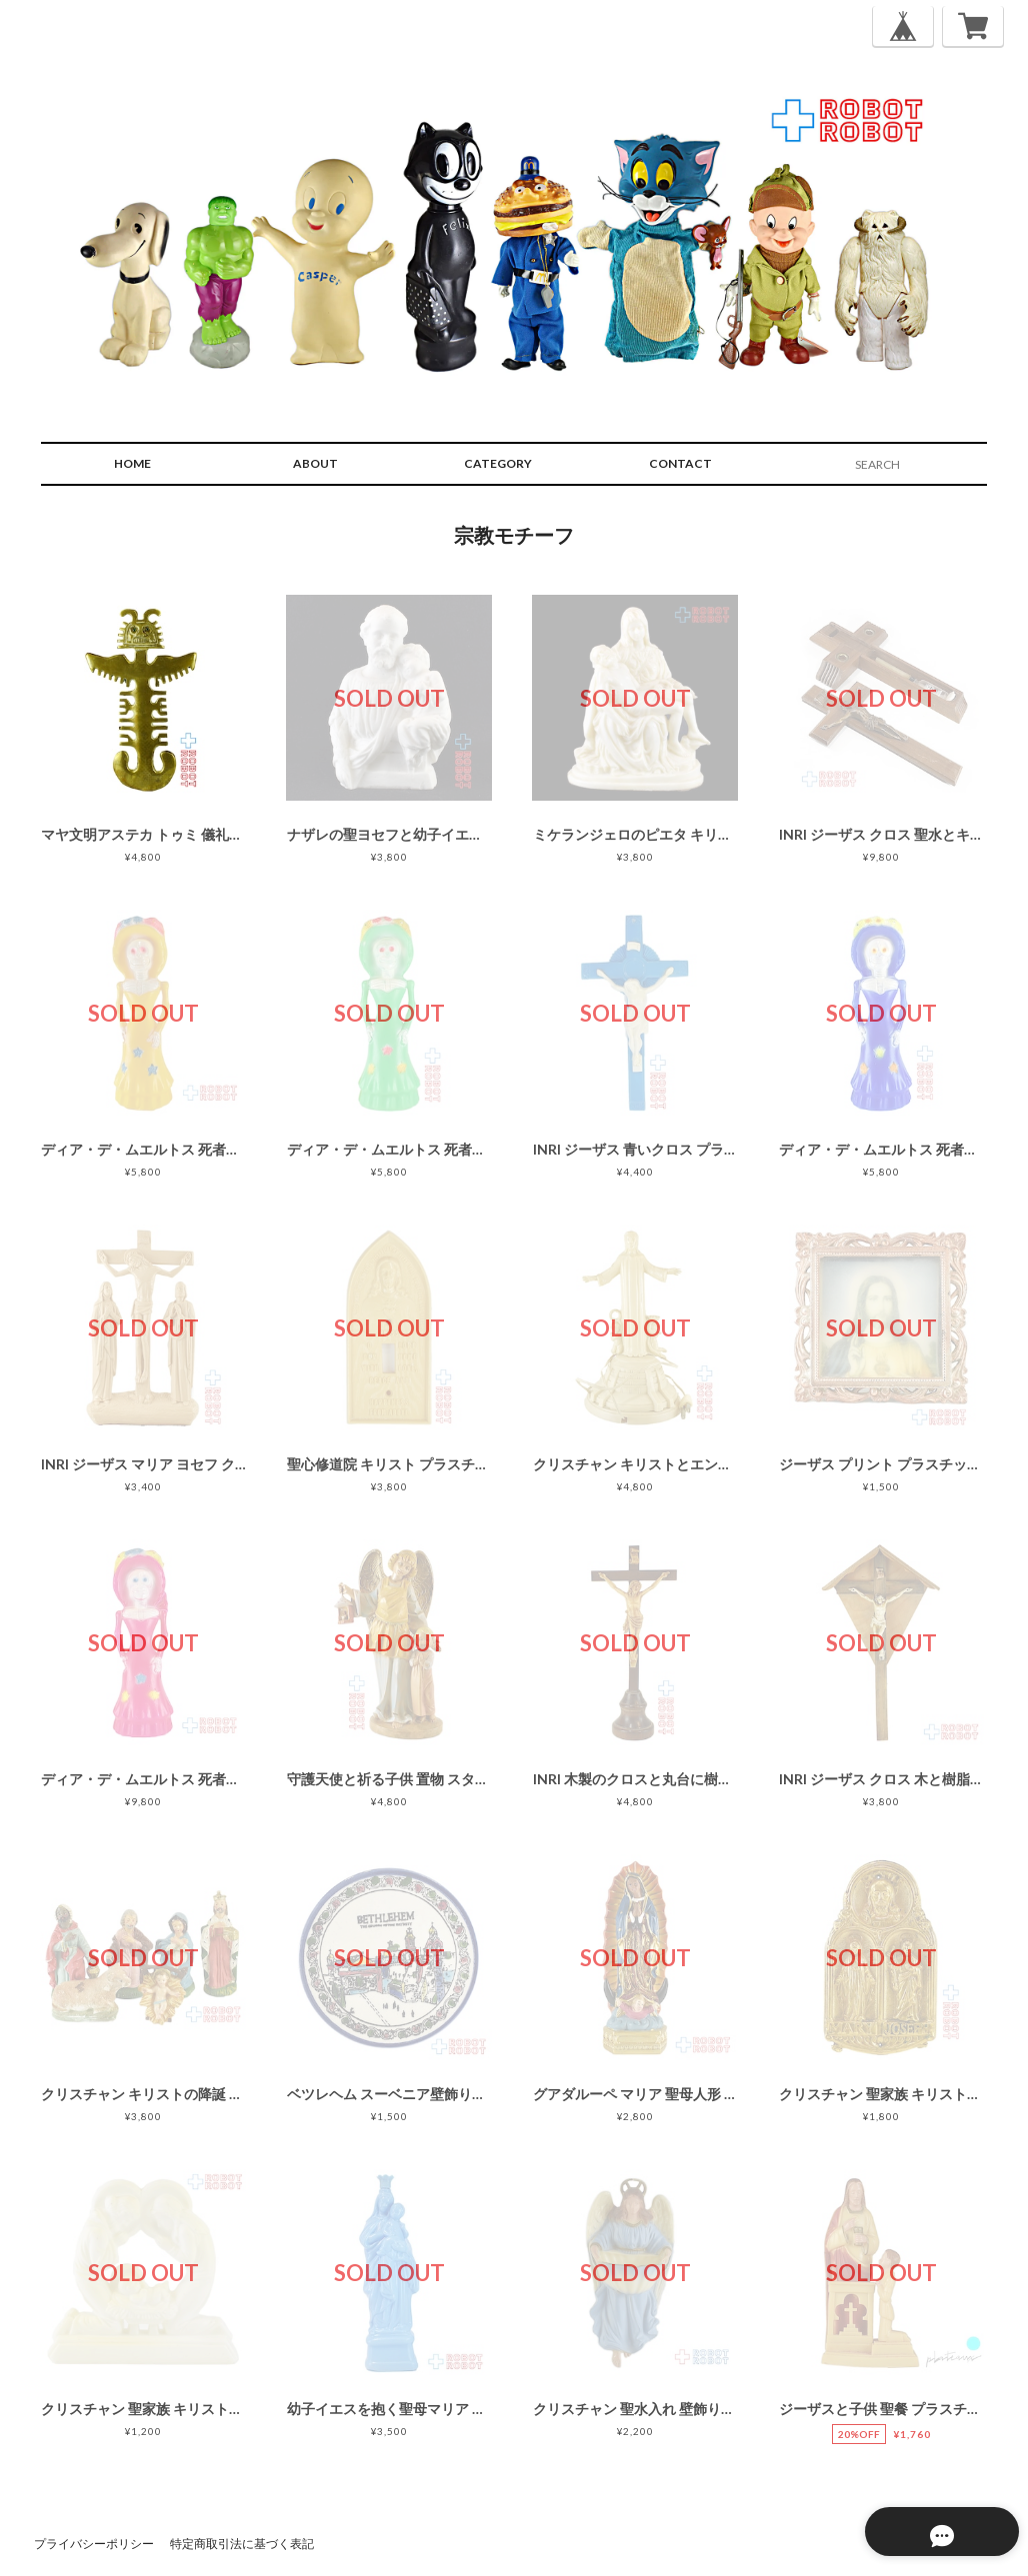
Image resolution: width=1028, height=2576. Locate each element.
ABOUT (315, 463)
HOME (132, 463)
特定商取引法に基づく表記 (242, 2543)
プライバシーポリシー (94, 2543)
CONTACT (680, 463)
